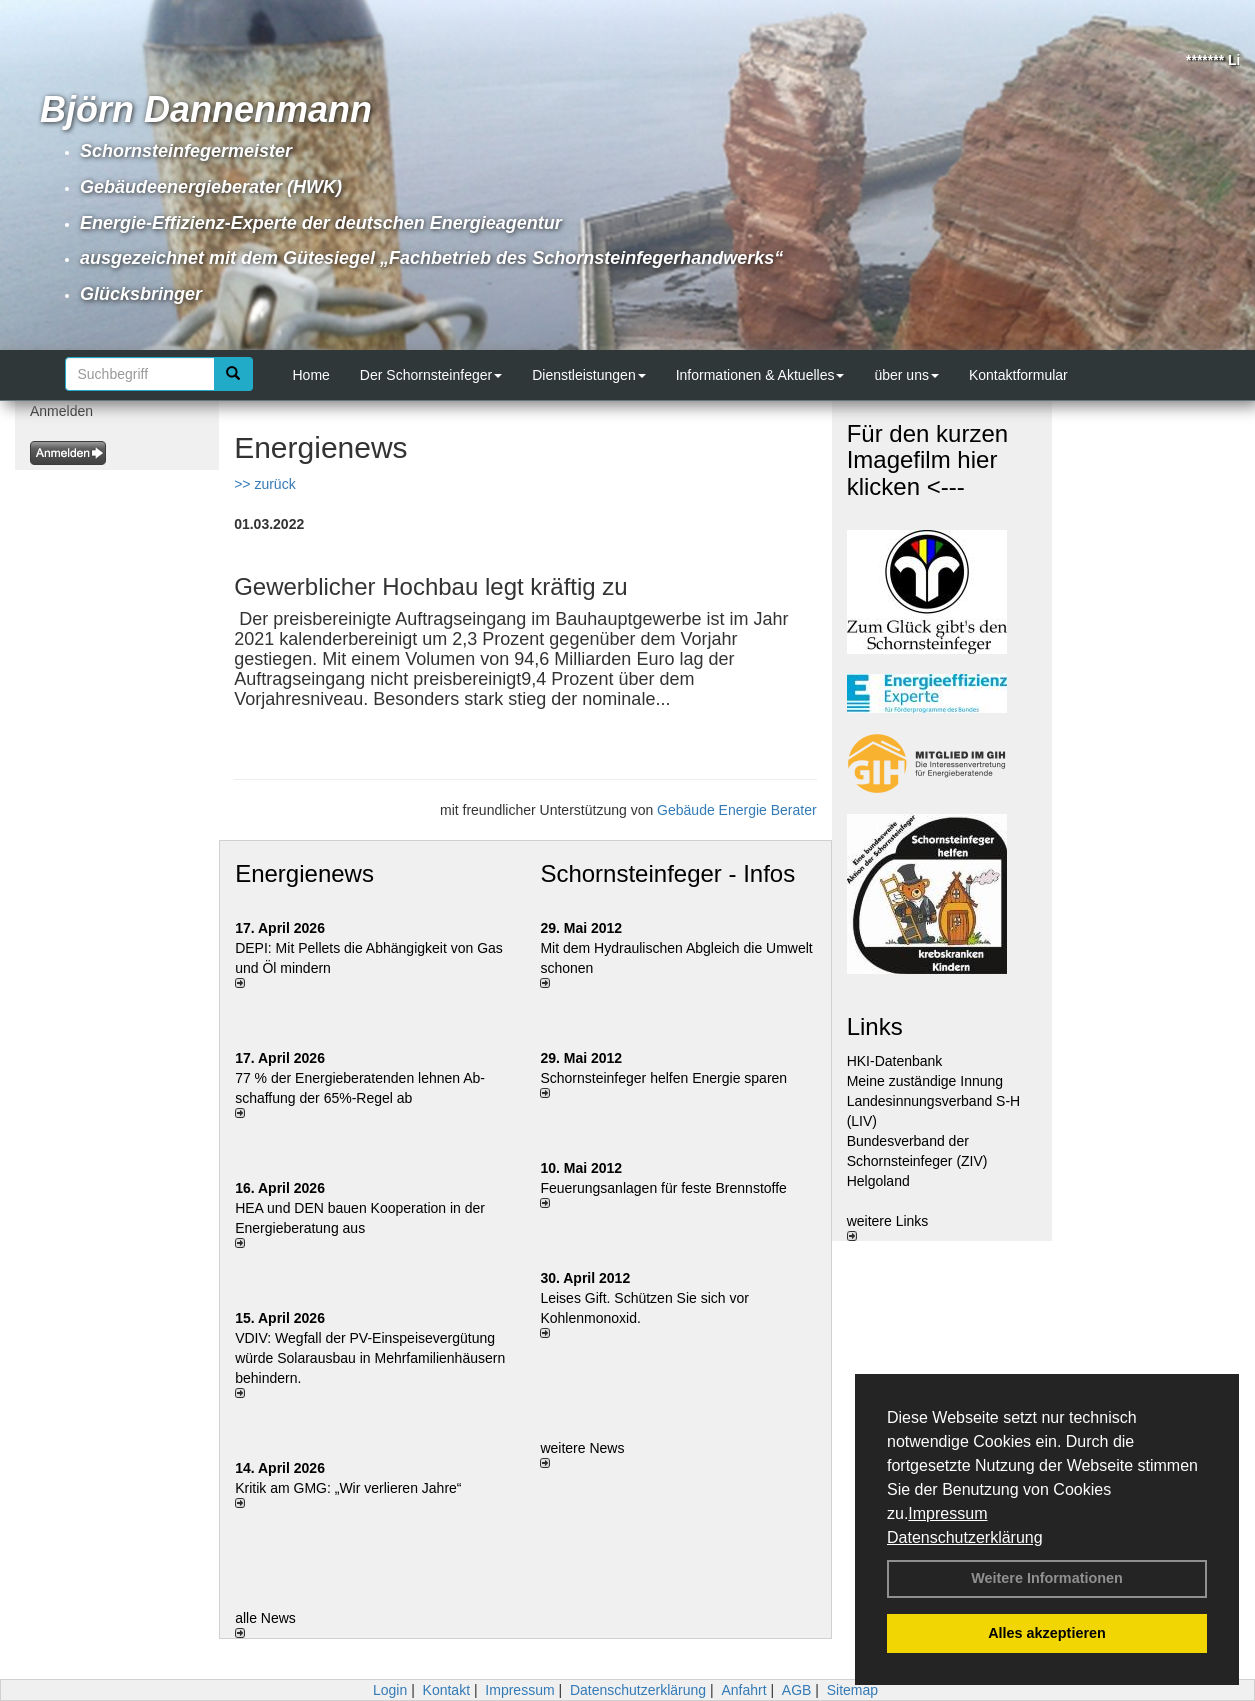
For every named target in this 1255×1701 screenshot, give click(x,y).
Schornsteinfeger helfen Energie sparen (663, 1078)
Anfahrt (743, 1690)
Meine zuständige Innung (925, 1081)
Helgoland (878, 1181)
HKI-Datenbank (895, 1061)
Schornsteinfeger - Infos (667, 873)
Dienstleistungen (589, 375)
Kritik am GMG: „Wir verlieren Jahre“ (348, 1488)
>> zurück (264, 484)
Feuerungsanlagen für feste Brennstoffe (663, 1188)
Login (390, 1690)
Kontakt (446, 1690)
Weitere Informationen (1047, 1578)
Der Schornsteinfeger (431, 375)
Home (311, 375)
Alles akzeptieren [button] (1047, 1633)
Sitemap (852, 1690)
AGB (797, 1690)
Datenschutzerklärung (965, 1537)
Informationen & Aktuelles (760, 375)
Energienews (304, 873)
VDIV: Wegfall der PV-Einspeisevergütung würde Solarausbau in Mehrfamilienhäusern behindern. (370, 1358)
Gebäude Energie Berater (737, 810)
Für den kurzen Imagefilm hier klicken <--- (927, 460)
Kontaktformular (1018, 375)
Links (875, 1026)
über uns (906, 375)
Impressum (947, 1513)
